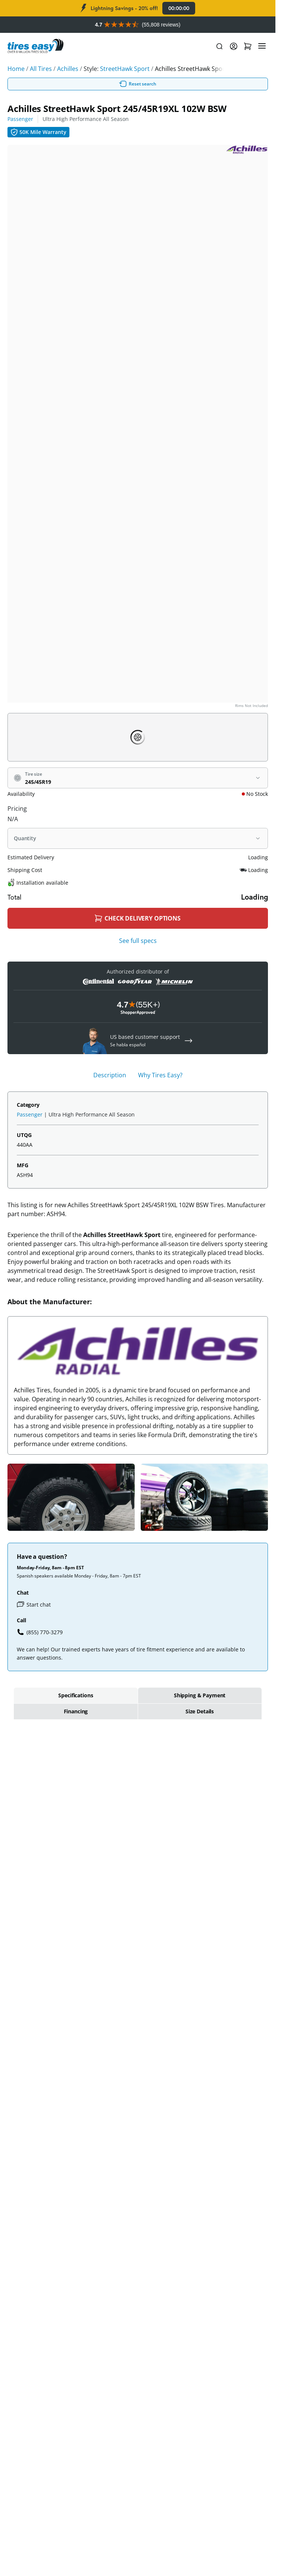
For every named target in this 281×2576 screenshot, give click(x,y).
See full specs (138, 941)
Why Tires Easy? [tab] (160, 1075)
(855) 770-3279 (40, 1632)
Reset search (137, 84)
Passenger (20, 118)
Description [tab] (109, 1075)
